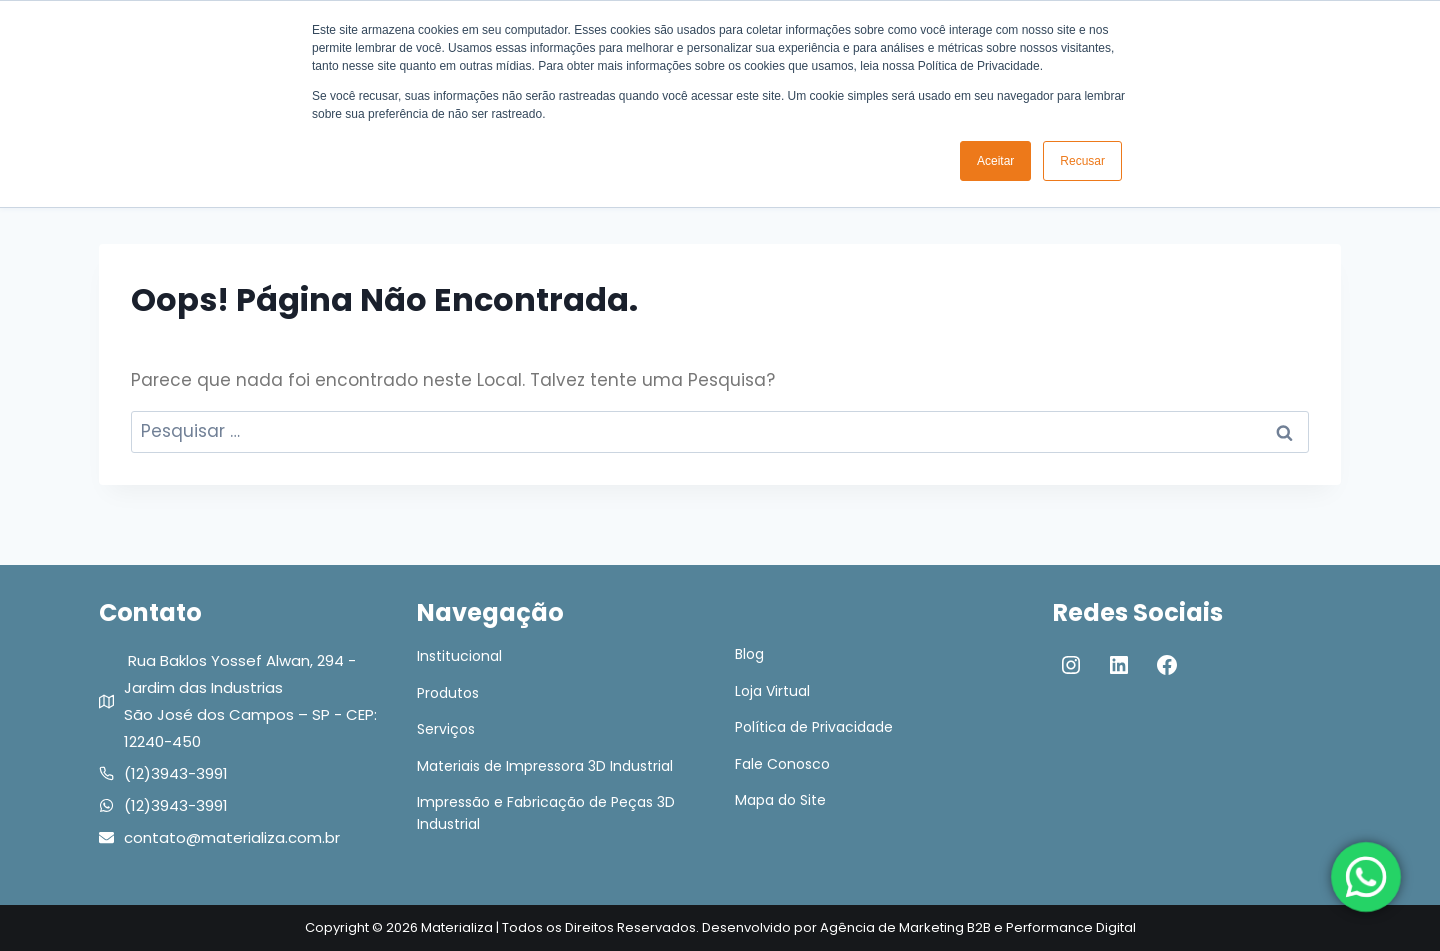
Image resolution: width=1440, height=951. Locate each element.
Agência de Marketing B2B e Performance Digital (978, 927)
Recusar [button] (1082, 161)
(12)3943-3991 (176, 773)
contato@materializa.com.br (232, 837)
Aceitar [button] (995, 161)
